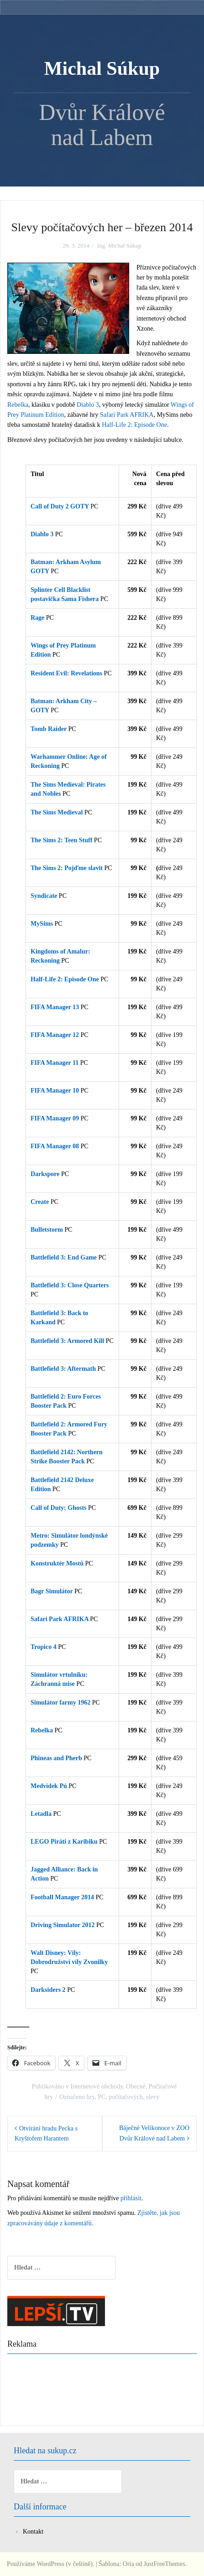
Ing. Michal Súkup (119, 245)
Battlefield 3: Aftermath (63, 1368)
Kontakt (33, 2531)
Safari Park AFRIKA (126, 414)
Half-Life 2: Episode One (134, 424)
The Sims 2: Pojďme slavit (67, 868)
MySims (42, 923)
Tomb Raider (49, 729)
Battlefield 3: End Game (64, 1257)
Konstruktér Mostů (57, 1563)
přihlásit (130, 2198)
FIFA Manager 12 (55, 1034)
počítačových (126, 2097)
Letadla (41, 1813)
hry (90, 2097)
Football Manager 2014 (62, 1897)
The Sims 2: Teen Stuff (61, 840)
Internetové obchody (97, 2086)
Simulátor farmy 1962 (61, 1702)
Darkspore (45, 1174)
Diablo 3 (88, 404)
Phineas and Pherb (56, 1758)
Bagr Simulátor (52, 1591)
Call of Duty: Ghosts (59, 1507)
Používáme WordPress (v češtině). (50, 2563)
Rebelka (17, 404)
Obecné (136, 2086)
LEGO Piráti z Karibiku (64, 1841)
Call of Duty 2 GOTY (60, 506)
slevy (153, 2097)
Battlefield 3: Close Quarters (70, 1285)
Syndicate (44, 895)
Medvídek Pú (49, 1786)
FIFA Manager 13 (55, 1007)
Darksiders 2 (48, 1989)
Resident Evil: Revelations (66, 673)
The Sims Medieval (57, 812)
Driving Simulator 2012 (63, 1925)
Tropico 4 (44, 1646)
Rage (37, 617)
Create (40, 1201)
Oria (128, 2563)
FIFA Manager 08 (55, 1146)
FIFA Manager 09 (55, 1118)
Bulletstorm (47, 1229)
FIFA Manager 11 (54, 1062)
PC (101, 2097)
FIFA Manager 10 (55, 1090)
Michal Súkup (102, 68)
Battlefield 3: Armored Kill (67, 1340)
